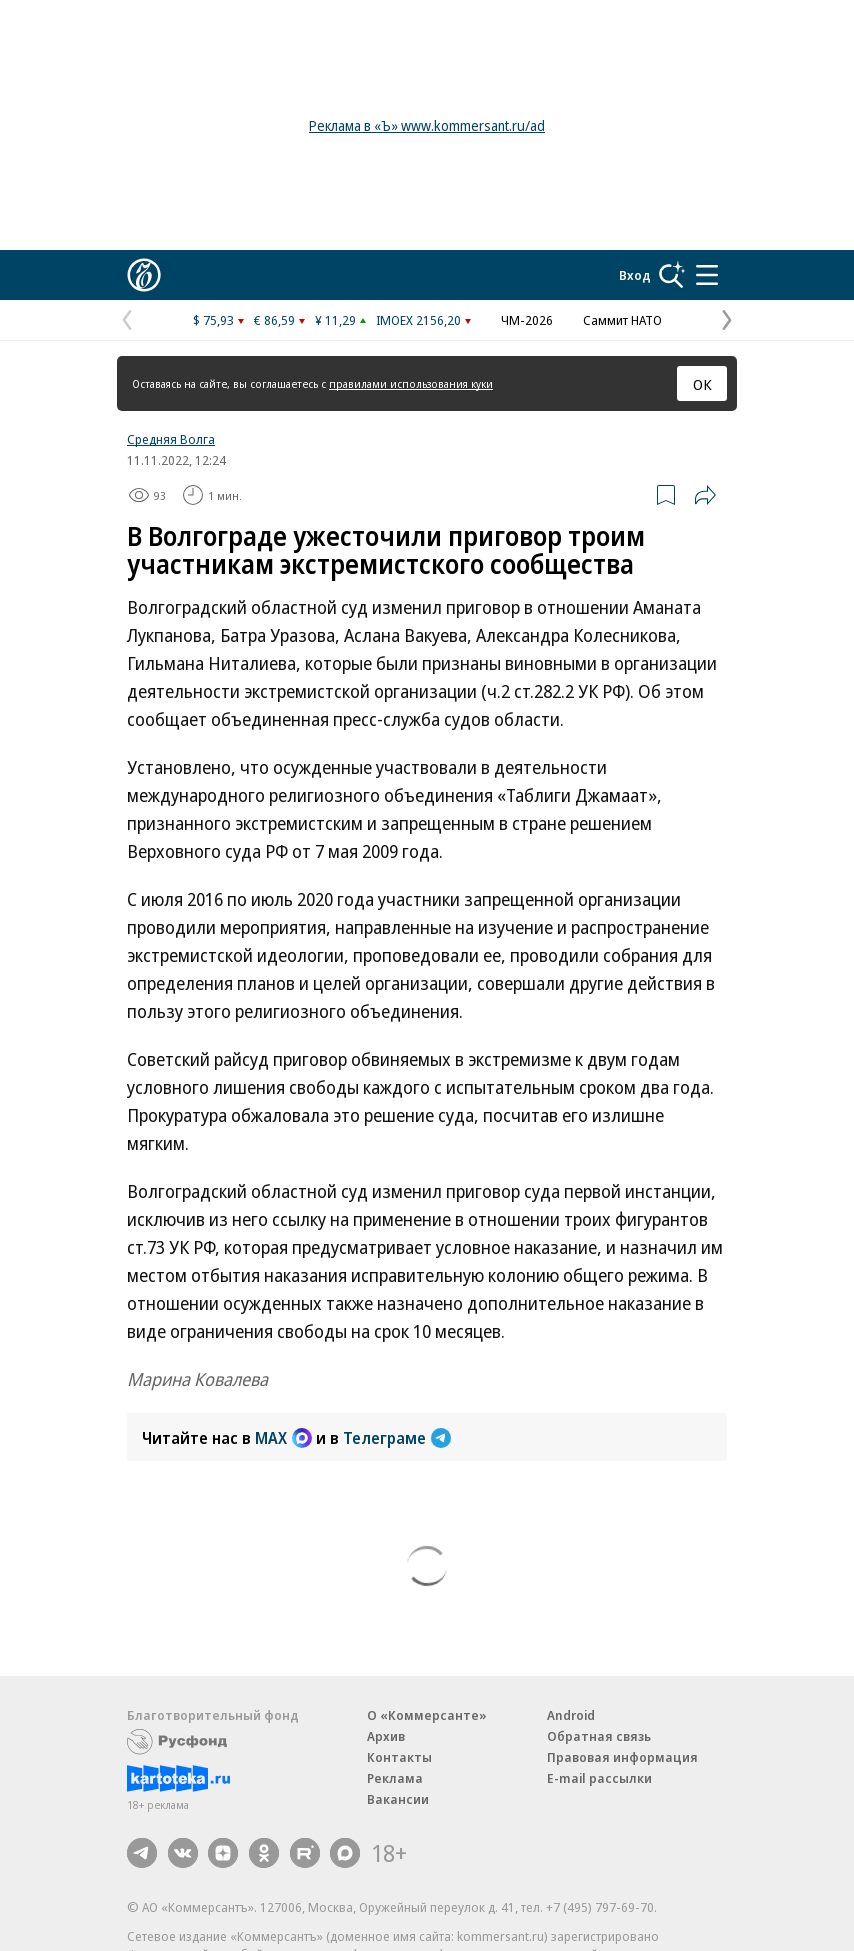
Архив (386, 1736)
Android (571, 1715)
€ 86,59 (274, 320)
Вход (635, 275)
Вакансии (398, 1799)
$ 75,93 (213, 320)
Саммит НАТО (622, 320)
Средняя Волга (171, 439)
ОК (702, 384)
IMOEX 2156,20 (418, 320)
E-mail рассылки (599, 1778)
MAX (283, 1438)
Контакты (399, 1757)
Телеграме (397, 1438)
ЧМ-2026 (527, 320)
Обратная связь (599, 1736)
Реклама (395, 1778)
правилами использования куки (411, 383)
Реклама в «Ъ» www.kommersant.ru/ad (427, 125)
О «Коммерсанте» (427, 1715)
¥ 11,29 (335, 320)
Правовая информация (622, 1757)
